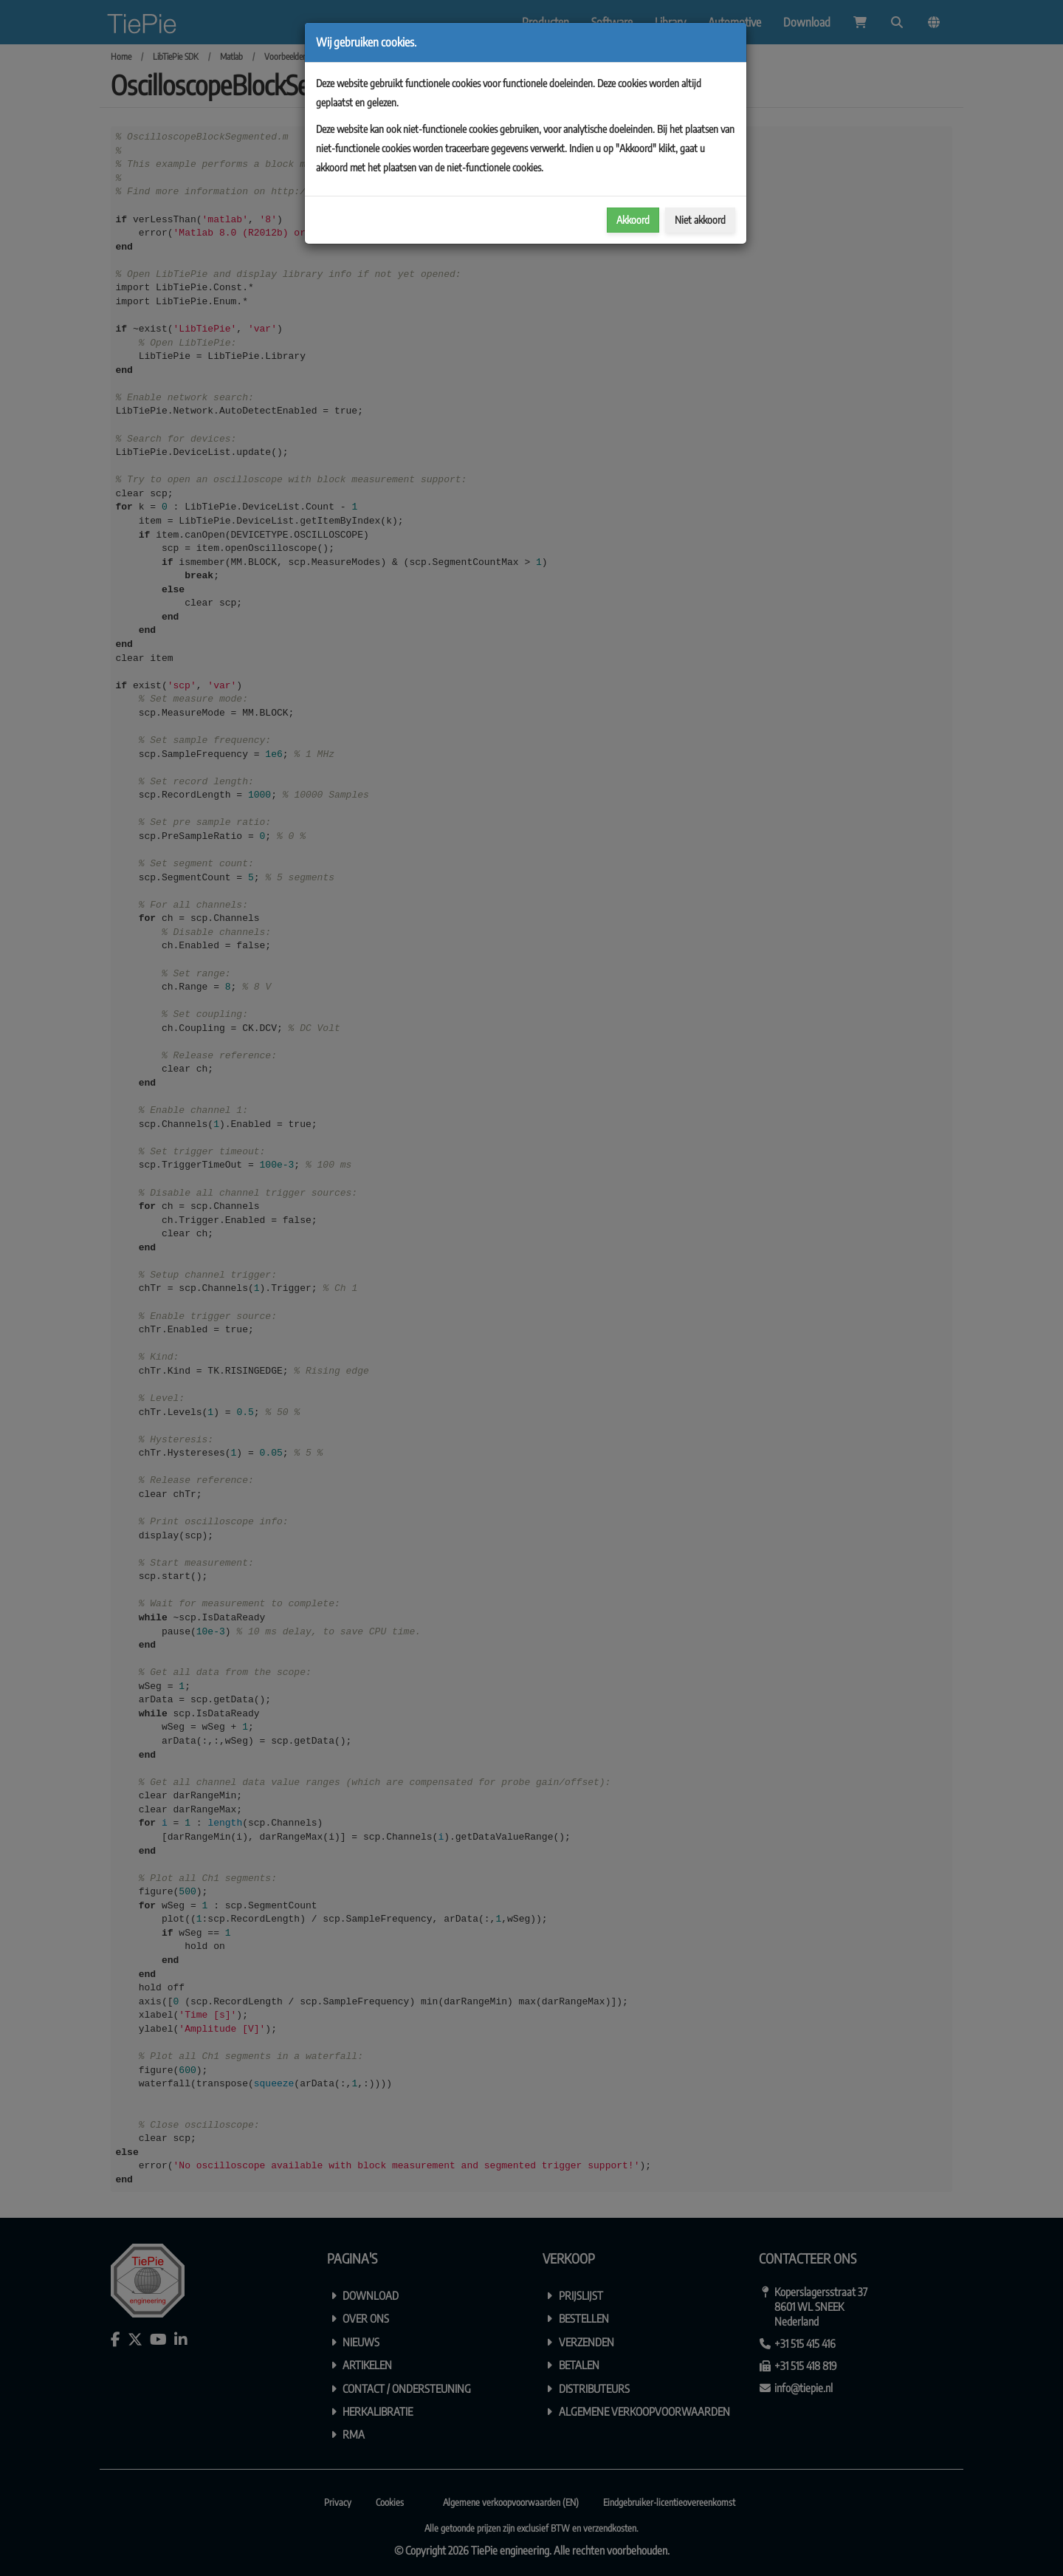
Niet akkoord (700, 219)
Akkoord (633, 219)
